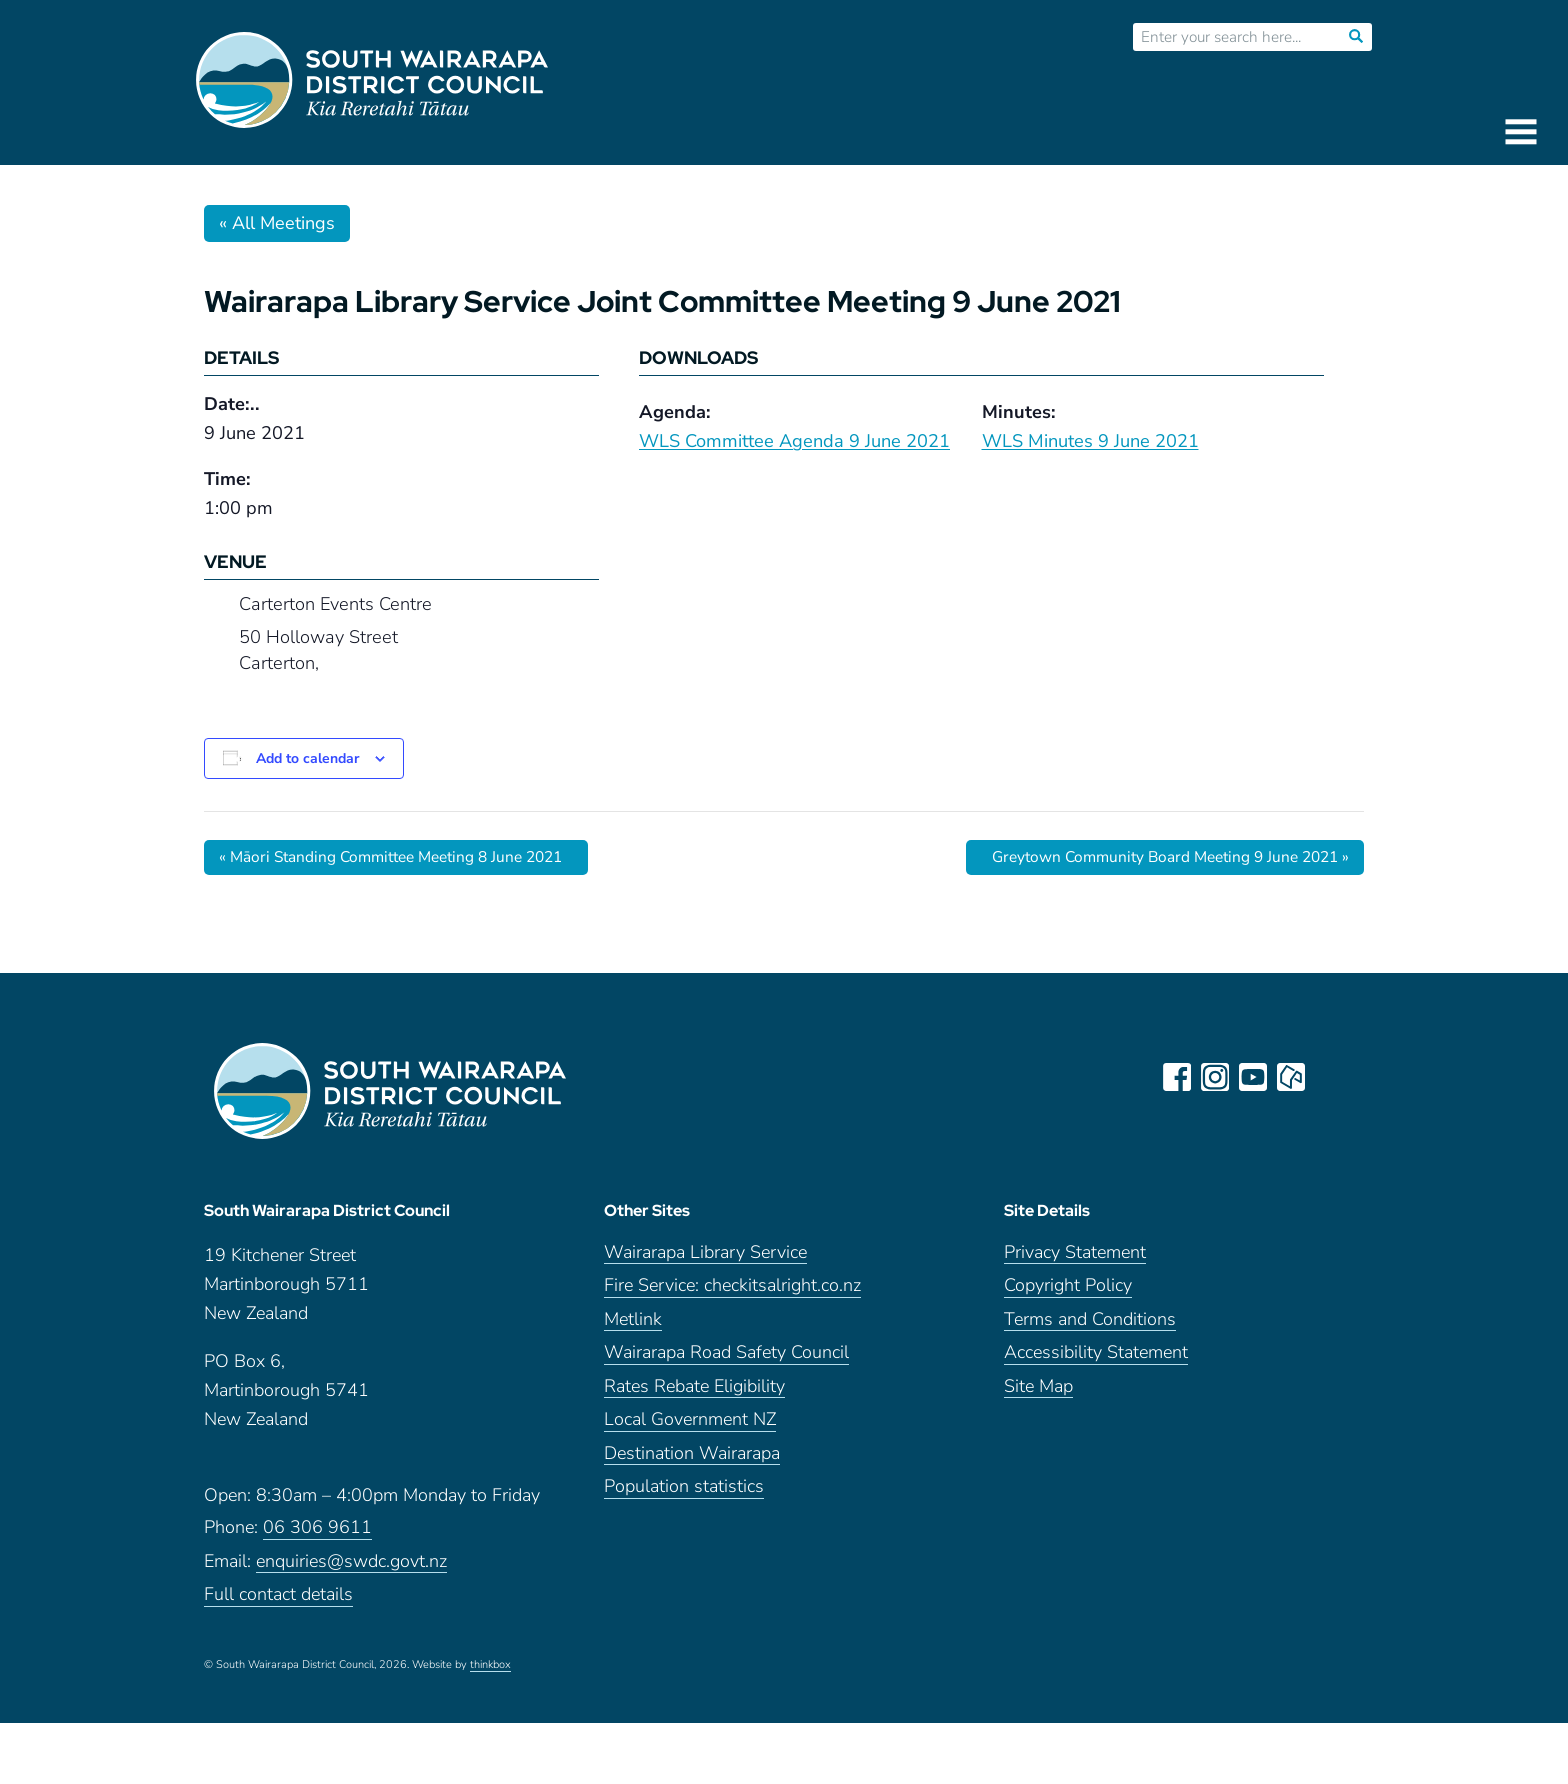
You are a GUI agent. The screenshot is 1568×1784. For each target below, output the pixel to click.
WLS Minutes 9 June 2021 (1090, 441)
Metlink (633, 1327)
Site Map (1038, 1394)
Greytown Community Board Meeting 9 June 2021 (1161, 857)
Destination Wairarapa (692, 1461)
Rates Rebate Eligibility (694, 1394)
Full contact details (278, 1602)
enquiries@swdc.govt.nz (351, 1569)
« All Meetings (277, 223)
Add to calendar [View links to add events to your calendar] (307, 758)
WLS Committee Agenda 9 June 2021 (794, 441)
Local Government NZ (690, 1427)
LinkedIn (1330, 1077)
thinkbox (490, 1673)
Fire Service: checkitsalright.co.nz (732, 1293)
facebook (1178, 1077)
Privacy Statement (1075, 1260)
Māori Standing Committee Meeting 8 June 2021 (400, 857)
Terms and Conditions (1090, 1327)
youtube (1254, 1077)
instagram (1216, 1077)
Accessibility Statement (1096, 1360)
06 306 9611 (317, 1535)
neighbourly (1292, 1077)
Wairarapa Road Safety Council (726, 1360)
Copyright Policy (1068, 1293)
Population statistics (684, 1494)
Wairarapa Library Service (705, 1260)
